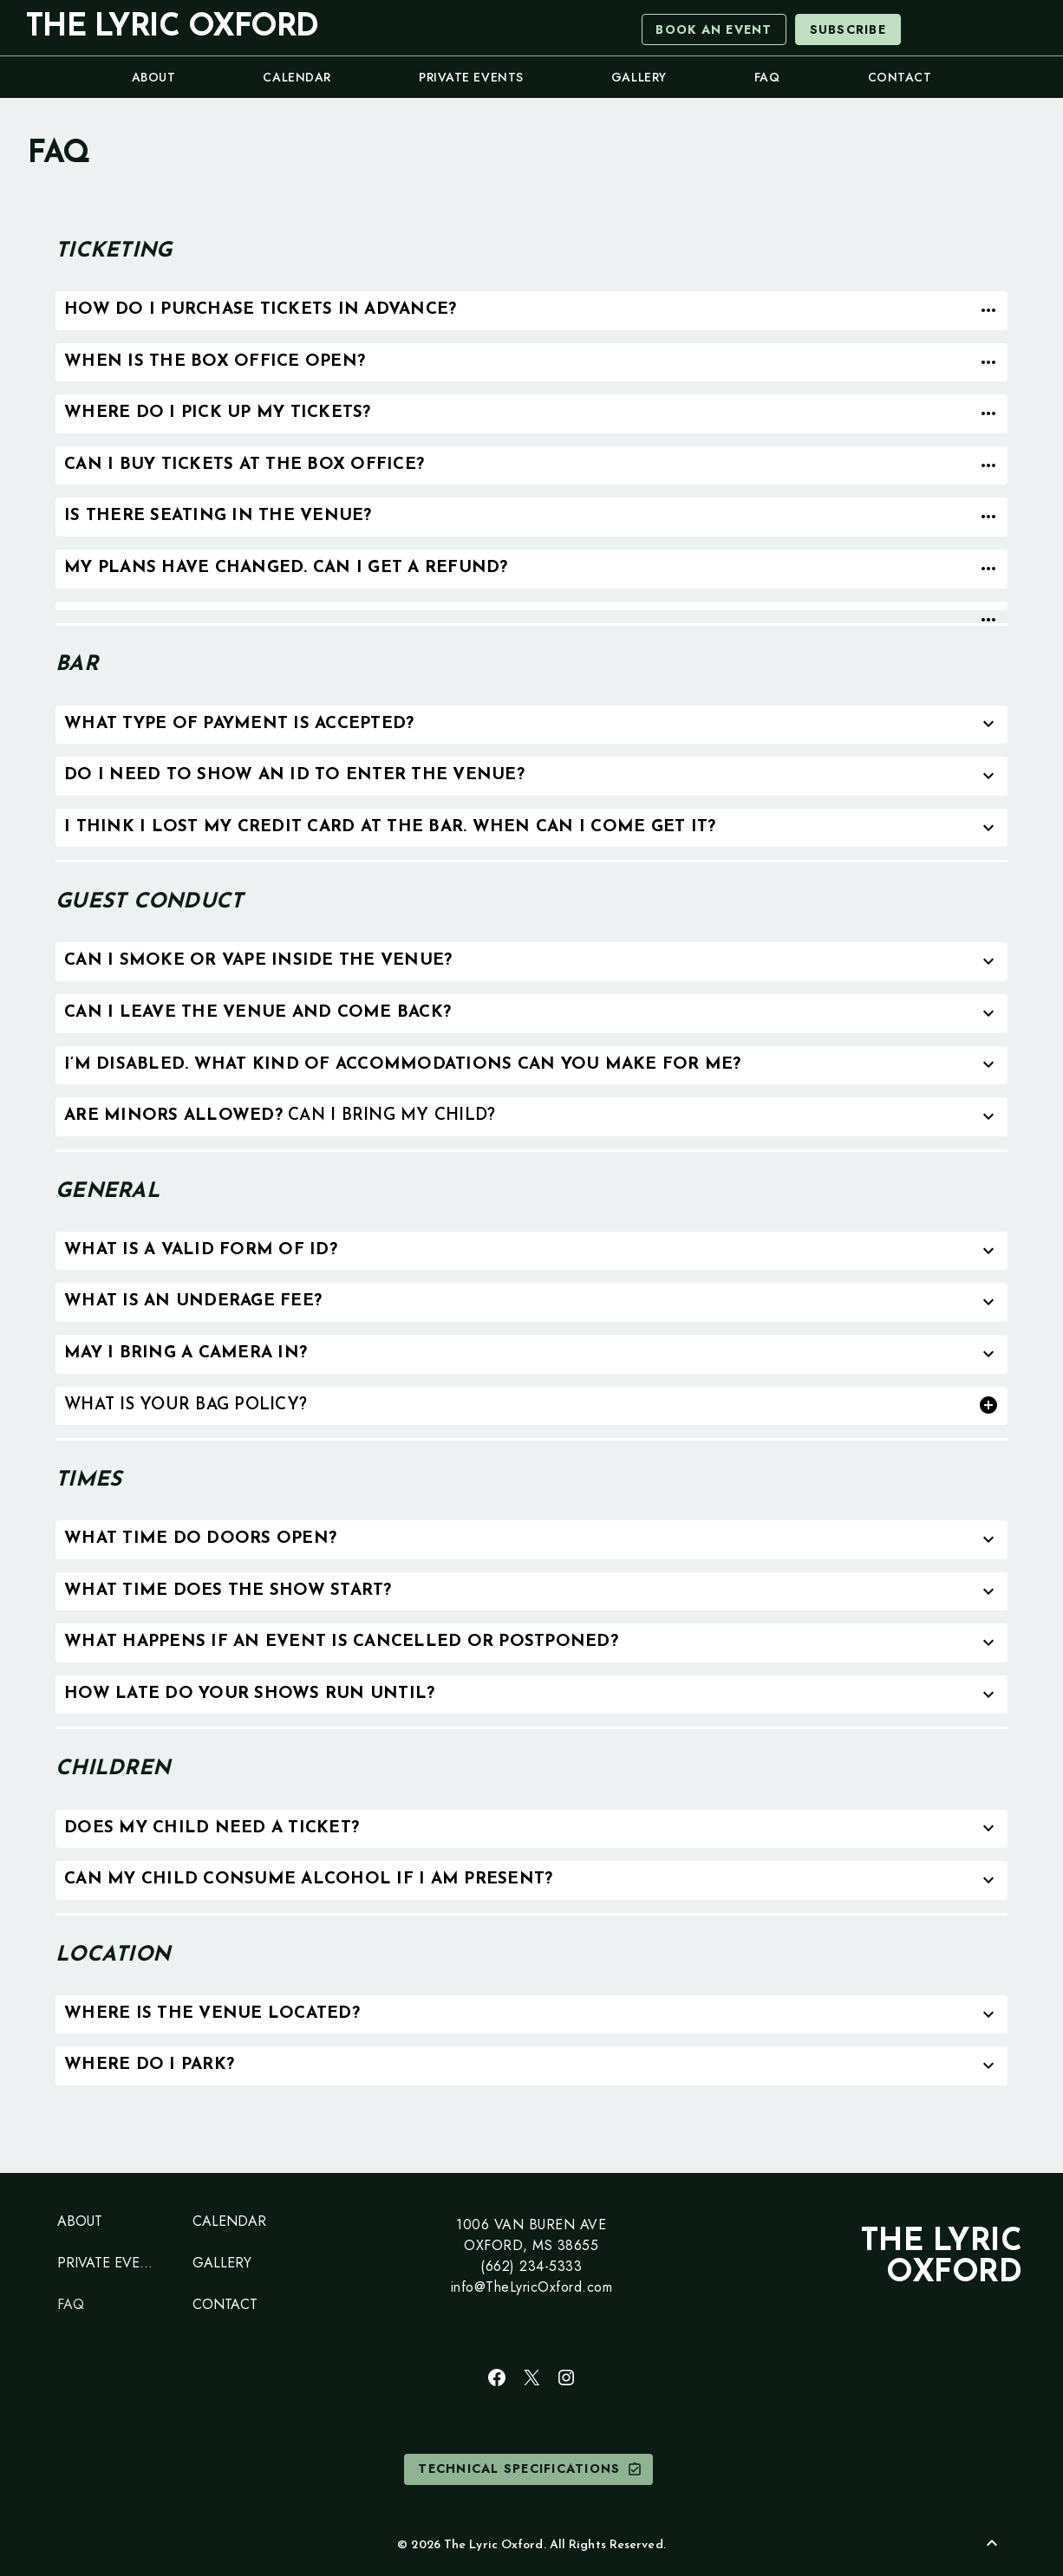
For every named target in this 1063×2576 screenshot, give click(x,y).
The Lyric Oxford (171, 27)
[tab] (531, 310)
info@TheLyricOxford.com (532, 2287)
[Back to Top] (992, 2543)
